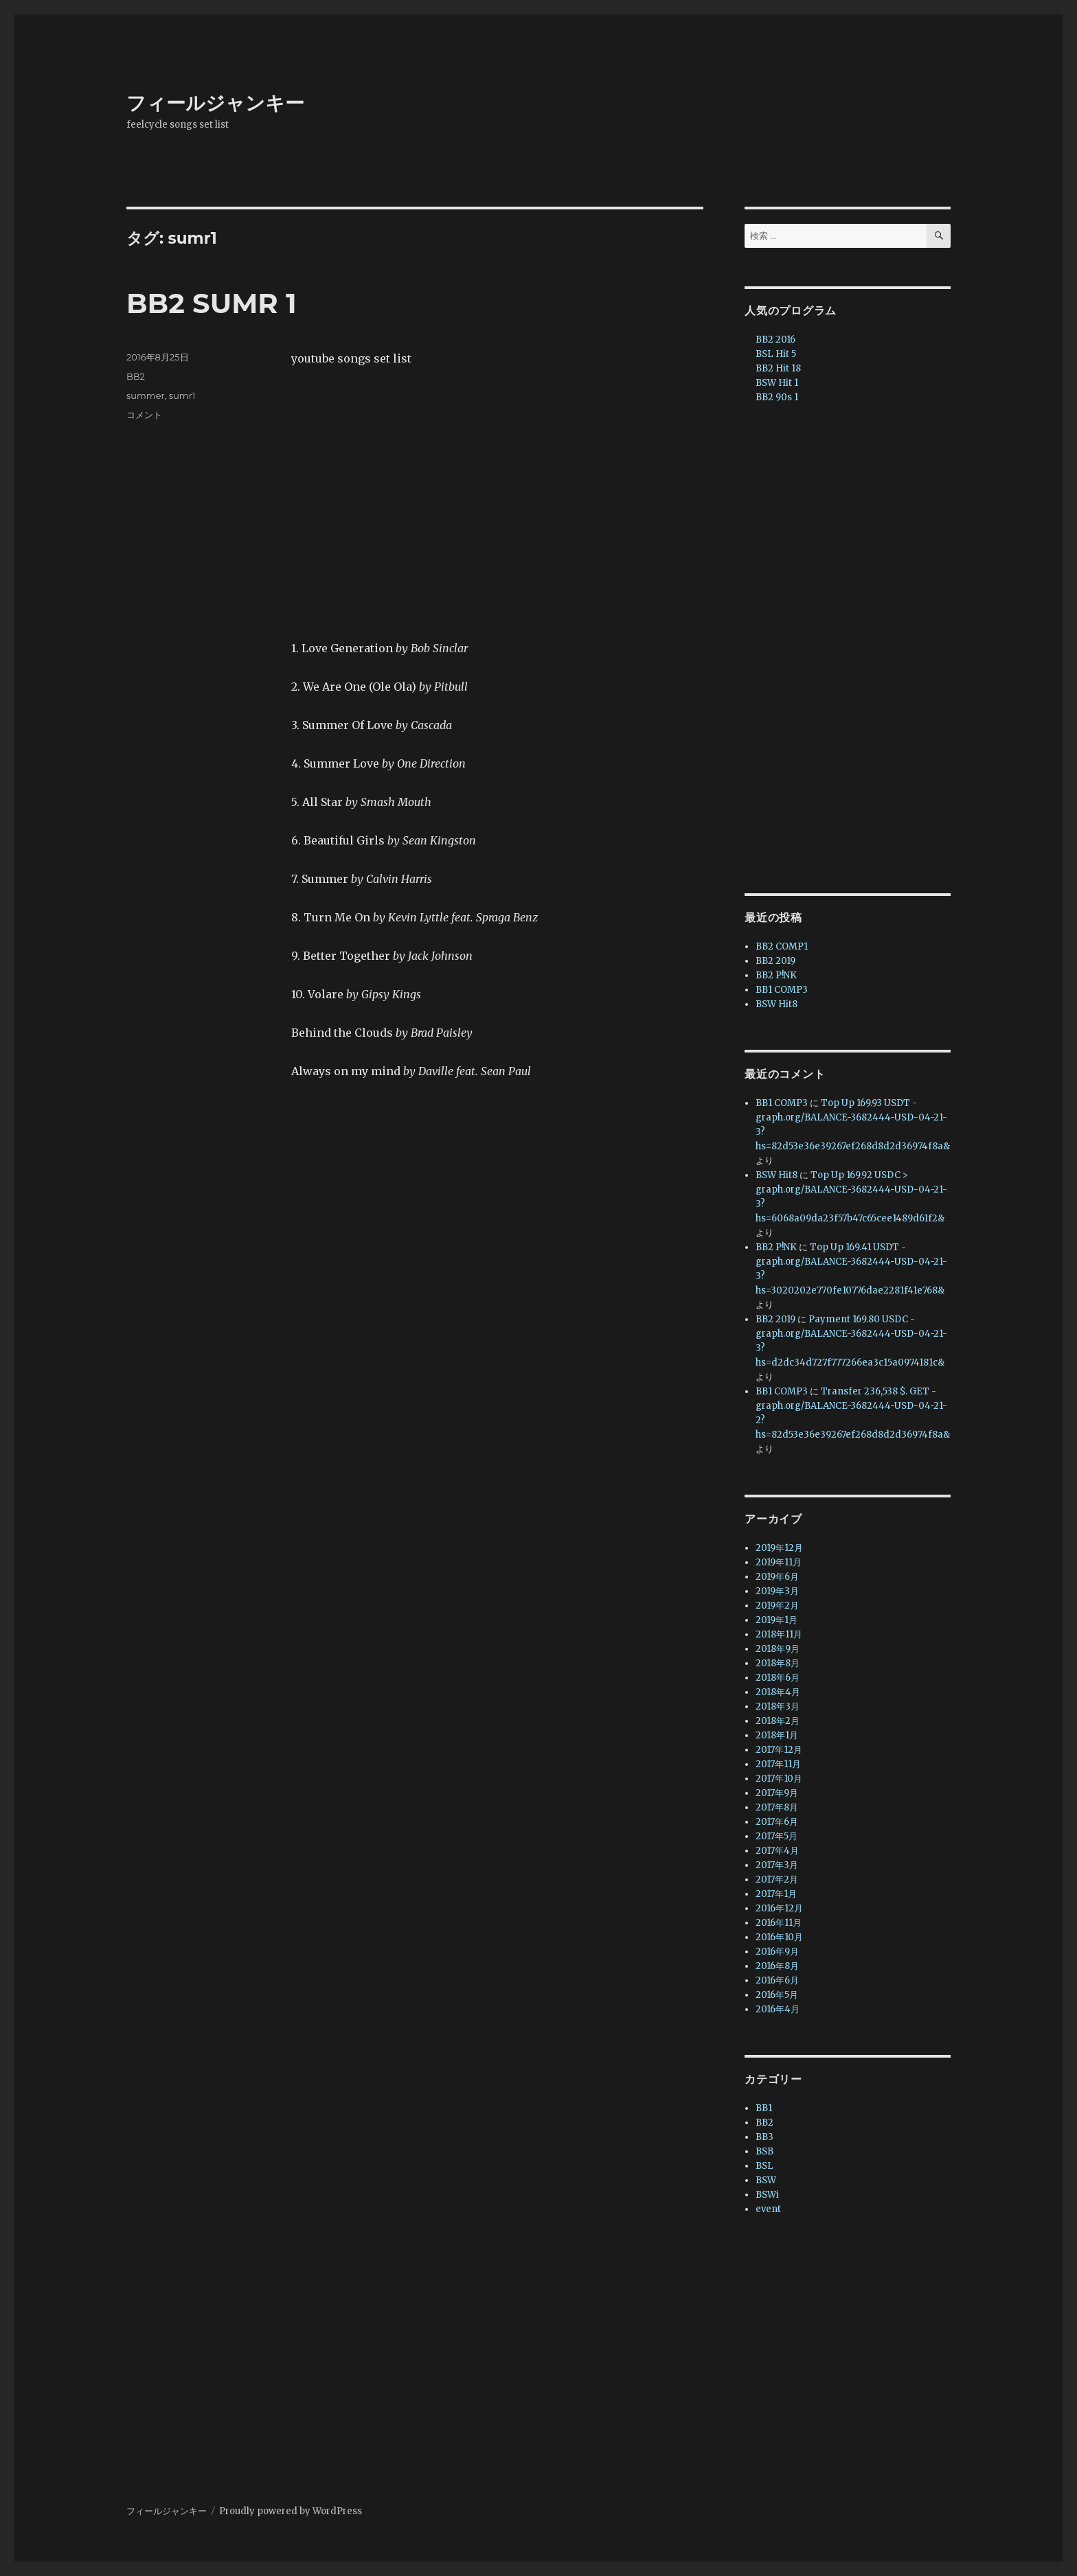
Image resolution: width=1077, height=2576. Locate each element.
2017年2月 (777, 1879)
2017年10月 (779, 1778)
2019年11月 (779, 1562)
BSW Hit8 (776, 1004)
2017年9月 (777, 1793)
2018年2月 (778, 1721)
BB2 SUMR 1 (211, 303)
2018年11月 (779, 1634)
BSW (766, 2180)
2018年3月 (778, 1706)
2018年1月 (777, 1735)
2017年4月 (777, 1850)
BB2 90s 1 (777, 397)
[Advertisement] (850, 650)
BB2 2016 (775, 339)
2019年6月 (777, 1577)
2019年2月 (777, 1605)
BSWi (767, 2194)
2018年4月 (778, 1692)
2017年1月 (776, 1894)
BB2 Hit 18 (778, 368)
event (768, 2209)
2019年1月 (776, 1620)
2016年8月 (777, 1966)
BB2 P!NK (776, 975)
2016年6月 (777, 1980)
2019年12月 (779, 1548)
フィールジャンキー (215, 103)
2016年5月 (777, 1995)
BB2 (135, 376)
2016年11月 (779, 1923)
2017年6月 (777, 1822)
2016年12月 (779, 1908)
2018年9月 (778, 1649)
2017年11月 (778, 1764)
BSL (764, 2166)
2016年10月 (779, 1937)
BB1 (764, 2108)
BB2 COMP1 (782, 946)
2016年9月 (777, 1951)
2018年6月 (778, 1677)
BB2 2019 (775, 961)
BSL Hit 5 (776, 354)
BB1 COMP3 (782, 990)
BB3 (764, 2137)
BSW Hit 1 (777, 383)
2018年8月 (778, 1663)
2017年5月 (776, 1836)
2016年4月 (778, 2009)
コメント (144, 414)
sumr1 (182, 395)
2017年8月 (777, 1807)
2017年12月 (779, 1750)
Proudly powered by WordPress (290, 2511)
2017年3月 (777, 1865)
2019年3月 (777, 1591)
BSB (764, 2151)
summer (145, 395)
